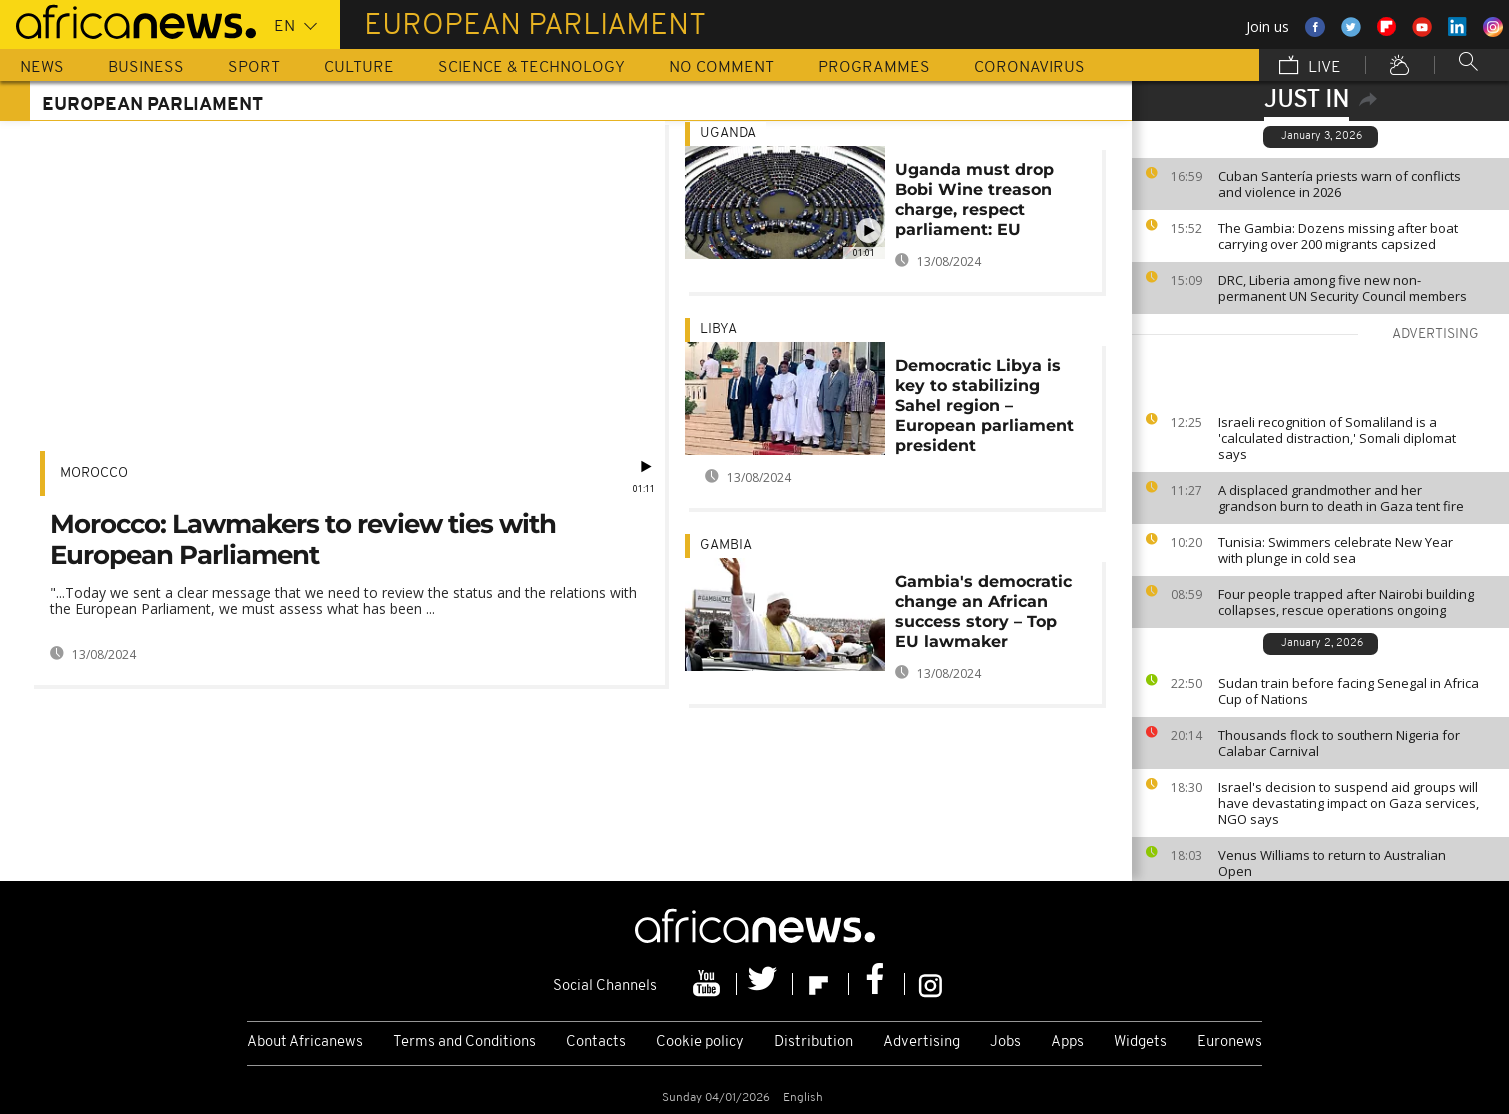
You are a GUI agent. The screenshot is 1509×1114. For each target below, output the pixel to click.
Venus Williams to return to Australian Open (1332, 863)
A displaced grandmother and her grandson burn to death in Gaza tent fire (1341, 498)
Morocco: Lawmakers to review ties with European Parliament (303, 539)
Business (146, 68)
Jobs (1005, 1042)
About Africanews (305, 1042)
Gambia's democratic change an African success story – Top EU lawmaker (983, 611)
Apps (1067, 1042)
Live (1310, 67)
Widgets (1140, 1042)
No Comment (721, 68)
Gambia (726, 545)
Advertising (921, 1042)
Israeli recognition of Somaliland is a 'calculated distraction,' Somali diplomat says (1337, 438)
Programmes (874, 68)
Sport (254, 68)
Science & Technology (531, 68)
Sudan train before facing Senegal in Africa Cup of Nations (1348, 691)
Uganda (728, 133)
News (42, 68)
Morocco (94, 473)
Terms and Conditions (464, 1042)
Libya (718, 329)
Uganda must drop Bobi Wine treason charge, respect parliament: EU (974, 199)
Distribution (813, 1042)
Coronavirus (1029, 68)
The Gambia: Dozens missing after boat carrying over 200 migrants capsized (1338, 236)
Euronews (1229, 1042)
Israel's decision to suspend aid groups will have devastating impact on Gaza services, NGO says (1348, 803)
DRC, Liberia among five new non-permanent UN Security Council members (1342, 288)
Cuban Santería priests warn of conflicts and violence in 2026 (1339, 184)
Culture (359, 68)
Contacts (596, 1042)
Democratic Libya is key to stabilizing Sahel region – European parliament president (984, 405)
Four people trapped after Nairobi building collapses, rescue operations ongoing (1346, 602)
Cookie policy (700, 1042)
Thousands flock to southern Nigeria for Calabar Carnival (1339, 743)
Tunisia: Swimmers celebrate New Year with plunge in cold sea (1335, 550)
